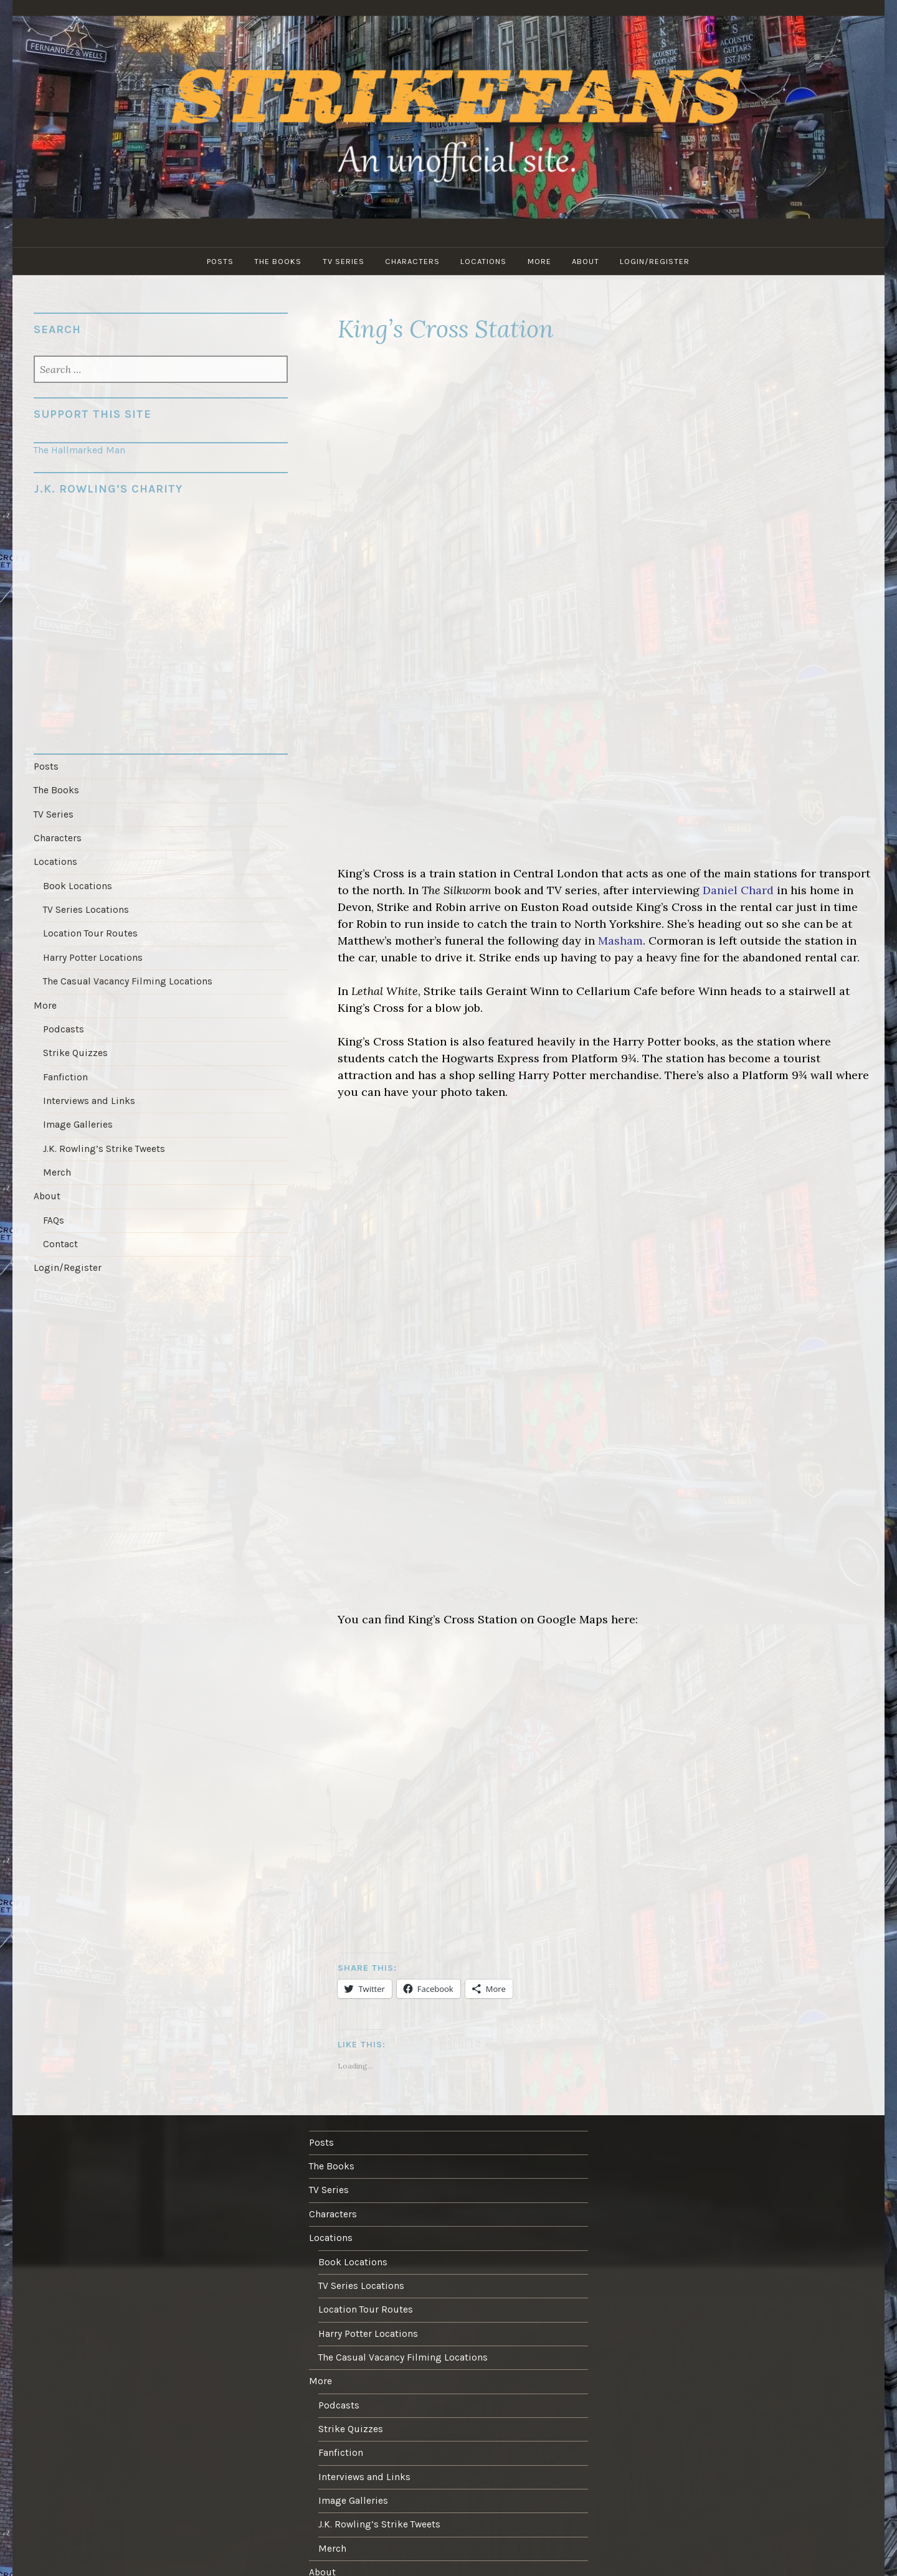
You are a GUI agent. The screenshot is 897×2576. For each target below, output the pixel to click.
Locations (484, 261)
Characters (412, 261)
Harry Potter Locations (92, 954)
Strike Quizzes (75, 1048)
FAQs (53, 1213)
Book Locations (77, 883)
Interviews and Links (88, 1095)
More (540, 261)
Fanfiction (65, 1071)
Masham (620, 940)
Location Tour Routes (89, 931)
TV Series (343, 261)
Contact (60, 1236)
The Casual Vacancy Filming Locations (127, 977)
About (586, 261)
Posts (219, 261)
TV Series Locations (85, 907)
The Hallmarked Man (79, 450)
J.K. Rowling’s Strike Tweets (103, 1142)
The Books (277, 261)
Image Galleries (78, 1119)
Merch (57, 1166)
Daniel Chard (738, 890)
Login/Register (656, 261)
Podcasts (63, 1025)
